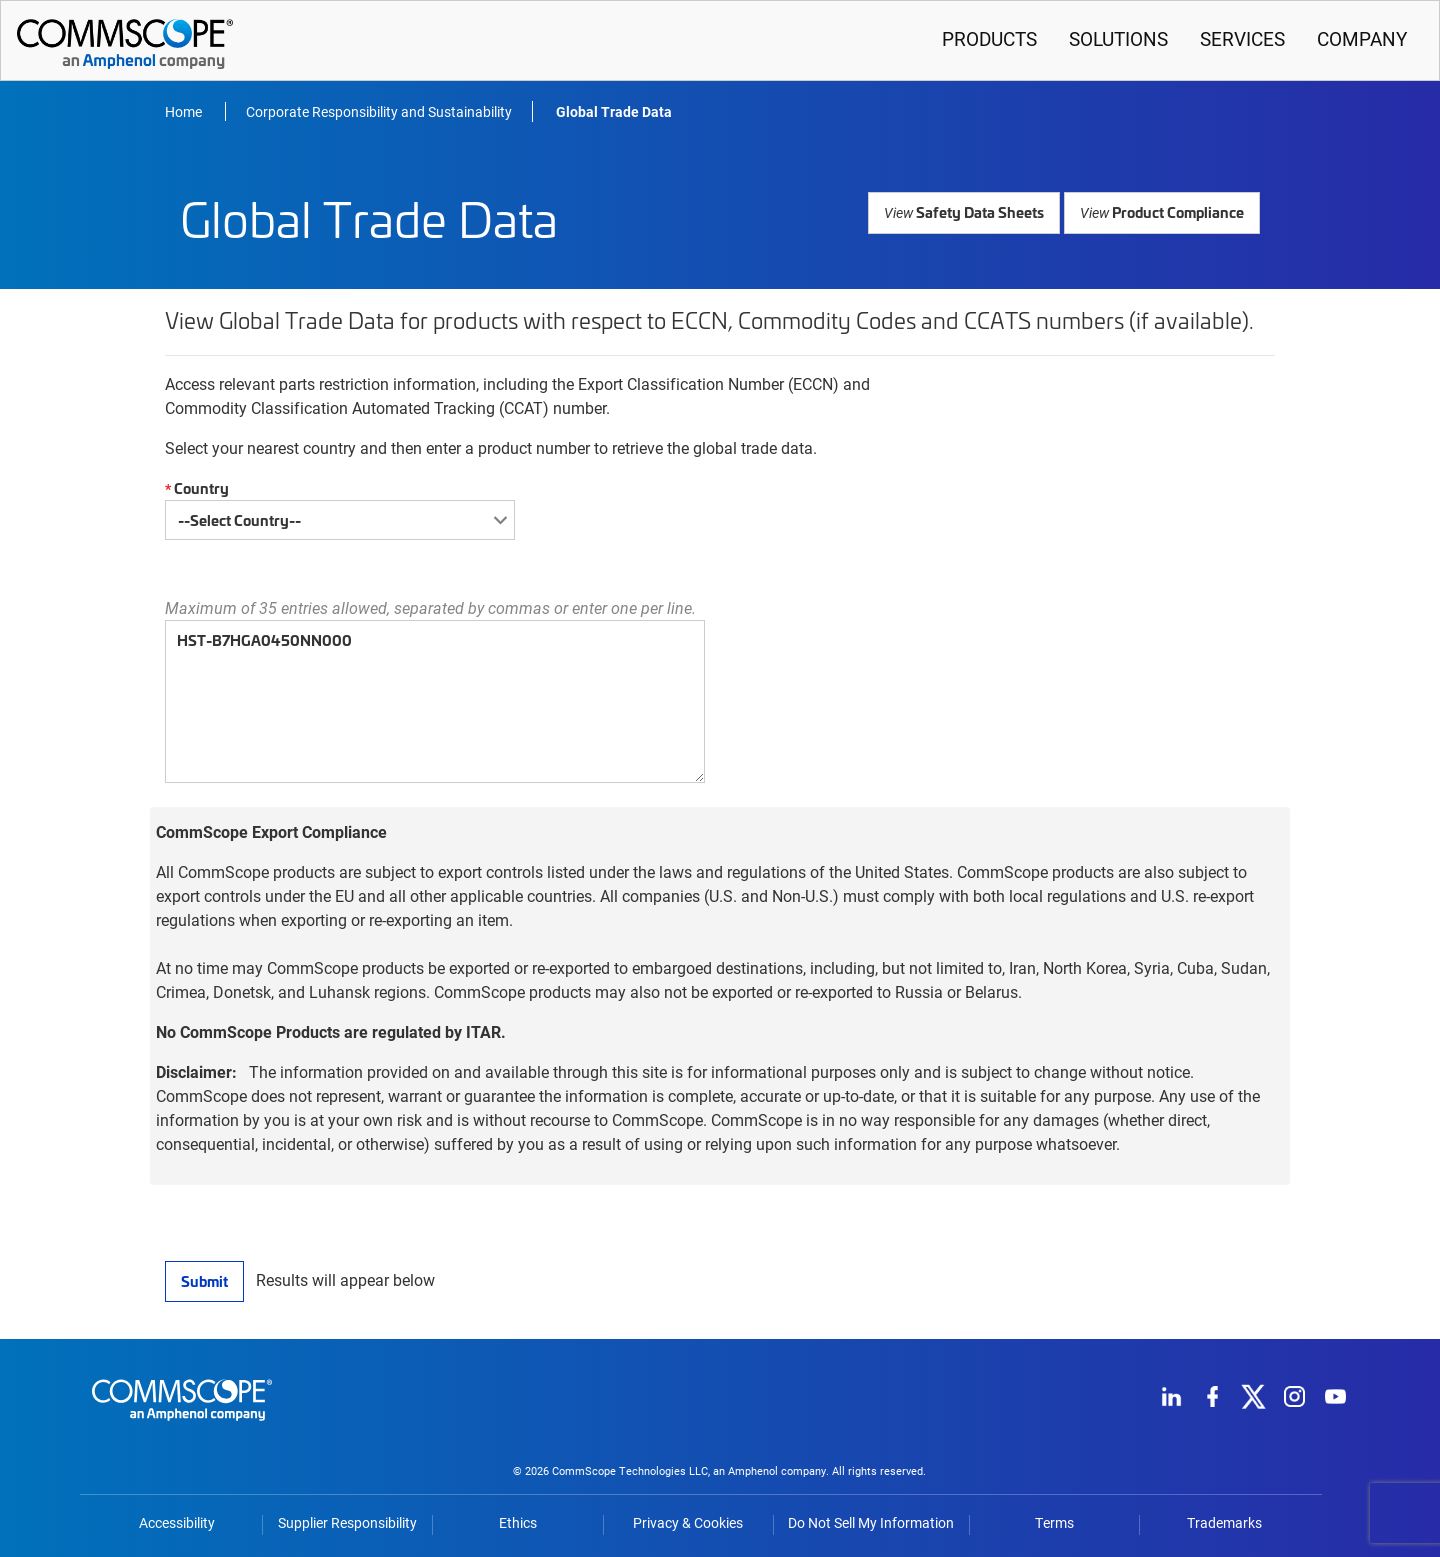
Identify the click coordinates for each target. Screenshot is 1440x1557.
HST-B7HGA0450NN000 (435, 701)
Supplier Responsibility (347, 1523)
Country (194, 488)
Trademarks (1224, 1523)
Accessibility (177, 1523)
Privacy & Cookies (688, 1523)
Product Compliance (1163, 211)
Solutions (1118, 38)
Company (1362, 38)
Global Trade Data (614, 111)
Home (185, 111)
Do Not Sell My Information (871, 1523)
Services (1242, 38)
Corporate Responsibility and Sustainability (379, 111)
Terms (1054, 1523)
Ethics (518, 1523)
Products (989, 38)
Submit (204, 1280)
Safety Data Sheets (969, 211)
